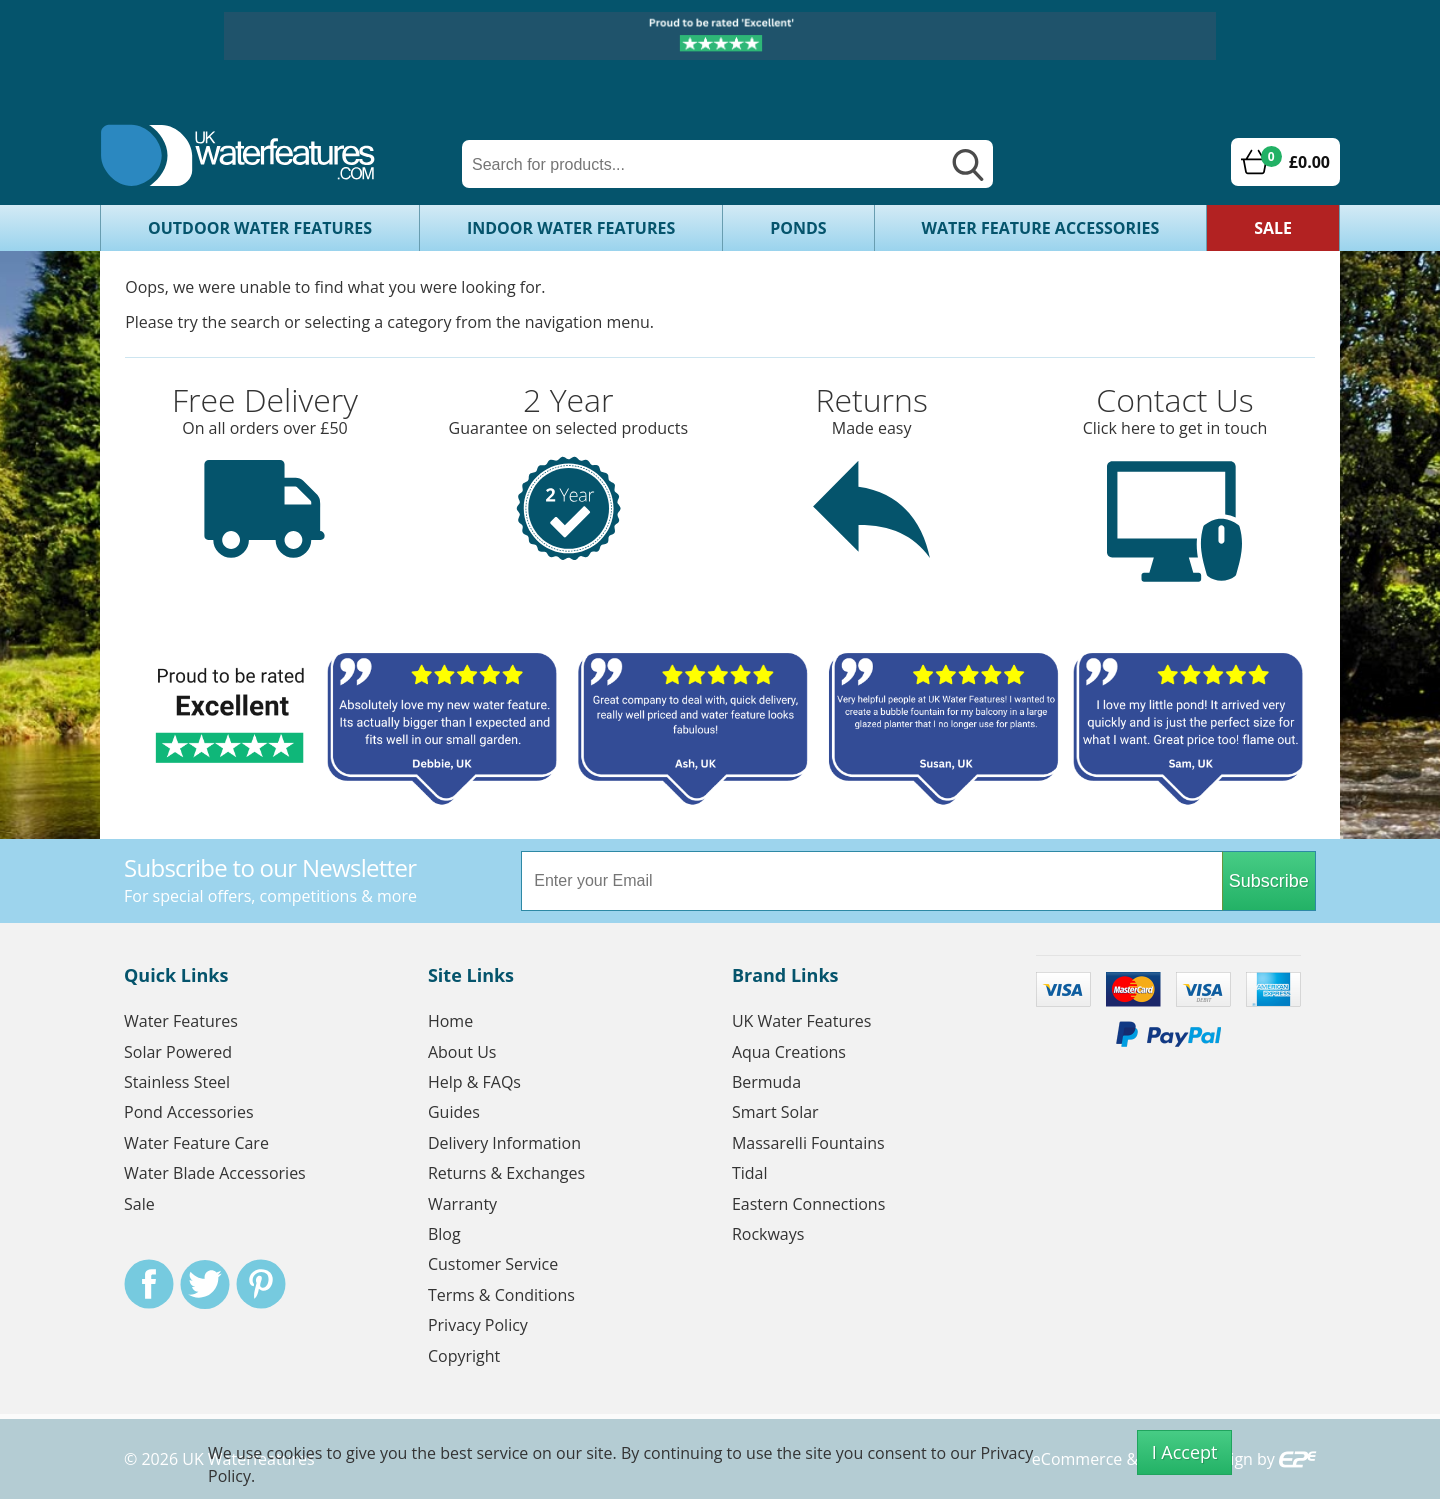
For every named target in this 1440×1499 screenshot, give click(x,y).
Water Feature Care (196, 1143)
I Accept (1185, 1452)
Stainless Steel (177, 1082)
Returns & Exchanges (506, 1173)
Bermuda (766, 1082)
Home (450, 1021)
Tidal (750, 1173)
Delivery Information (504, 1143)
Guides (454, 1112)
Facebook (149, 1284)
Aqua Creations (789, 1052)
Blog (444, 1234)
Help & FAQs (474, 1082)
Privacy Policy (478, 1325)
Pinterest (261, 1284)
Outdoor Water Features (260, 228)
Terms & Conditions (501, 1295)
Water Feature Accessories (1041, 228)
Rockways (768, 1234)
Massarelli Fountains (808, 1143)
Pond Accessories (189, 1112)
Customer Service (493, 1264)
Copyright (464, 1356)
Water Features (181, 1021)
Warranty (462, 1204)
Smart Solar (775, 1112)
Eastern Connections (808, 1204)
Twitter (205, 1284)
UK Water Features (801, 1021)
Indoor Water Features (571, 228)
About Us (462, 1052)
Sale (1273, 228)
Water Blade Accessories (215, 1173)
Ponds (798, 228)
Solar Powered (178, 1052)
